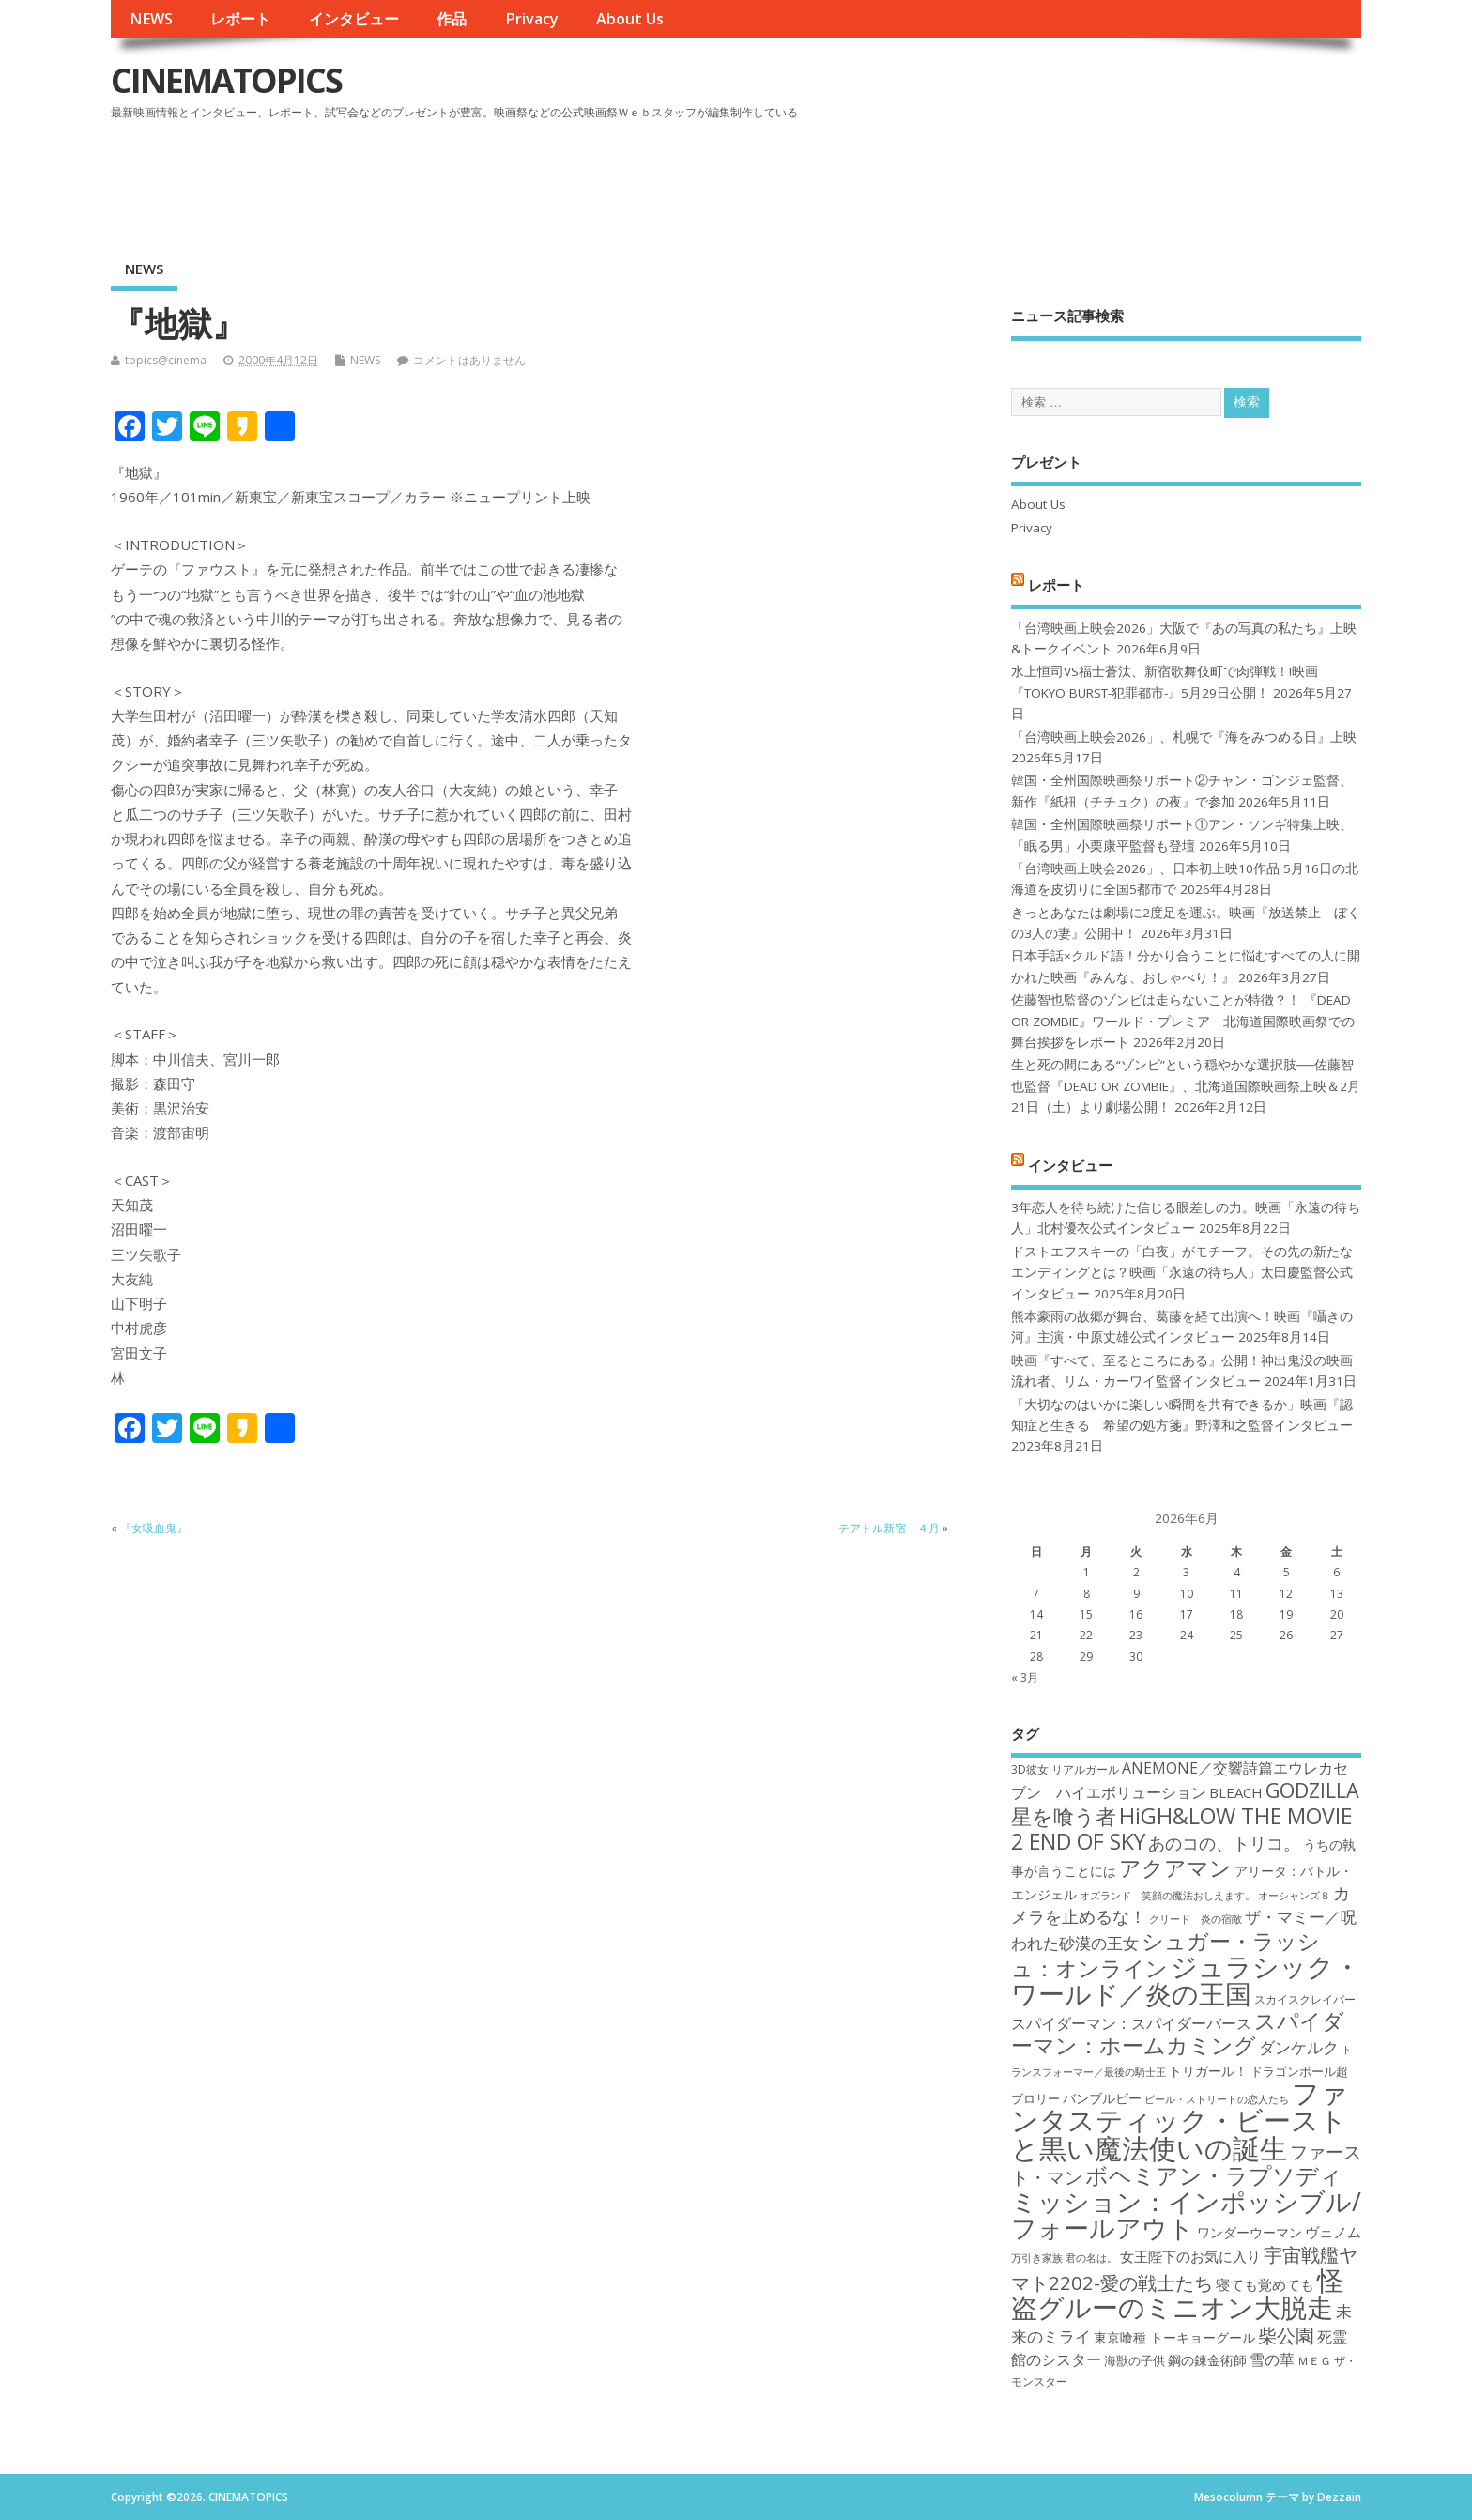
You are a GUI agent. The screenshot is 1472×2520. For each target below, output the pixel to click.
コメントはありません (469, 360)
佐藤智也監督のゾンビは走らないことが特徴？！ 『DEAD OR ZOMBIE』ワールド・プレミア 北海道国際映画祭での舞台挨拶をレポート (1183, 1021)
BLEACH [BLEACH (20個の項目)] (1236, 1792)
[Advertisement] (1004, 177)
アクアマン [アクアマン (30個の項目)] (1175, 1867)
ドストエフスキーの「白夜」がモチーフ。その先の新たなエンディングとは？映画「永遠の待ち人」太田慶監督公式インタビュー (1182, 1272)
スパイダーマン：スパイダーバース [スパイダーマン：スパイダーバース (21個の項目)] (1131, 2023)
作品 (452, 18)
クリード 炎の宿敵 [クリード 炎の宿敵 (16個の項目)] (1195, 1919)
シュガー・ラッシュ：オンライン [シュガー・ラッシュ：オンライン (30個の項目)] (1165, 1954)
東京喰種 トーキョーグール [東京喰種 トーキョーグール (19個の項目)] (1174, 2337)
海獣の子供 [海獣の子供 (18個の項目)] (1134, 2360)
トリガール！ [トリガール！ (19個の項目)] (1208, 2071)
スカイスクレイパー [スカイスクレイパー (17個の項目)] (1305, 1999)
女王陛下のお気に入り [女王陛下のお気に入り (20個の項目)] (1190, 2256)
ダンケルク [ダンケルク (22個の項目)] (1299, 2047)
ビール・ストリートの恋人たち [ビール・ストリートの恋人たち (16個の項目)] (1216, 2099)
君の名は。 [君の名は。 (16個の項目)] (1091, 2258)
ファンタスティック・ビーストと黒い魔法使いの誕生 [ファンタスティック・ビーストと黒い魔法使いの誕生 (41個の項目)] (1179, 2120)
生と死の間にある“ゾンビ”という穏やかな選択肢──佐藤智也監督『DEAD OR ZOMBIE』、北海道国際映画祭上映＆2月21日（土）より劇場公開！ (1185, 1085)
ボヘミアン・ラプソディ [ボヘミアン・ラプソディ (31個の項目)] (1213, 2174)
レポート (240, 18)
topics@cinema (166, 360)
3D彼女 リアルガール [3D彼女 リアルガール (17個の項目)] (1065, 1769)
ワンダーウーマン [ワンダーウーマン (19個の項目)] (1249, 2232)
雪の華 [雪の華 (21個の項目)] (1272, 2359)
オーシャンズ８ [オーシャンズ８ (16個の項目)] (1294, 1895)
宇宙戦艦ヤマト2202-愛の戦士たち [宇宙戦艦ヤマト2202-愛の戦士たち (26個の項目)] (1184, 2268)
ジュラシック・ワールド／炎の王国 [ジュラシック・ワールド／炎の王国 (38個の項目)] (1185, 1979)
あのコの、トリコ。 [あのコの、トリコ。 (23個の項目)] (1224, 1843)
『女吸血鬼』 (154, 1528)
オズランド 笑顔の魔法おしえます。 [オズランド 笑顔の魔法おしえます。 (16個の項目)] (1167, 1895)
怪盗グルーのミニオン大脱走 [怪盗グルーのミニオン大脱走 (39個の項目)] (1177, 2293)
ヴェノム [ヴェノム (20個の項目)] (1333, 2231)
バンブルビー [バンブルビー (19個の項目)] (1102, 2098)
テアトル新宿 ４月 (889, 1528)
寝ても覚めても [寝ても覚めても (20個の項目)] (1265, 2284)
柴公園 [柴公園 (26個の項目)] (1286, 2335)
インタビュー (354, 18)
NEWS (151, 18)
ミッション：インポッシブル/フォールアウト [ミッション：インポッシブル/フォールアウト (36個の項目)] (1186, 2214)
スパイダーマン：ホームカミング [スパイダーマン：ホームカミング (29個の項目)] (1177, 2033)
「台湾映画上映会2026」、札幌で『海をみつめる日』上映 (1184, 737)
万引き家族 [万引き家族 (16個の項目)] (1037, 2258)
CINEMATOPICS (226, 80)
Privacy (532, 18)
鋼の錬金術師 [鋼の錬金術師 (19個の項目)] (1207, 2360)
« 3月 (1024, 1677)
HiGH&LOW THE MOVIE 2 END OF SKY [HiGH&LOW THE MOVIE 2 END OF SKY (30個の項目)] (1181, 1828)
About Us (630, 18)
